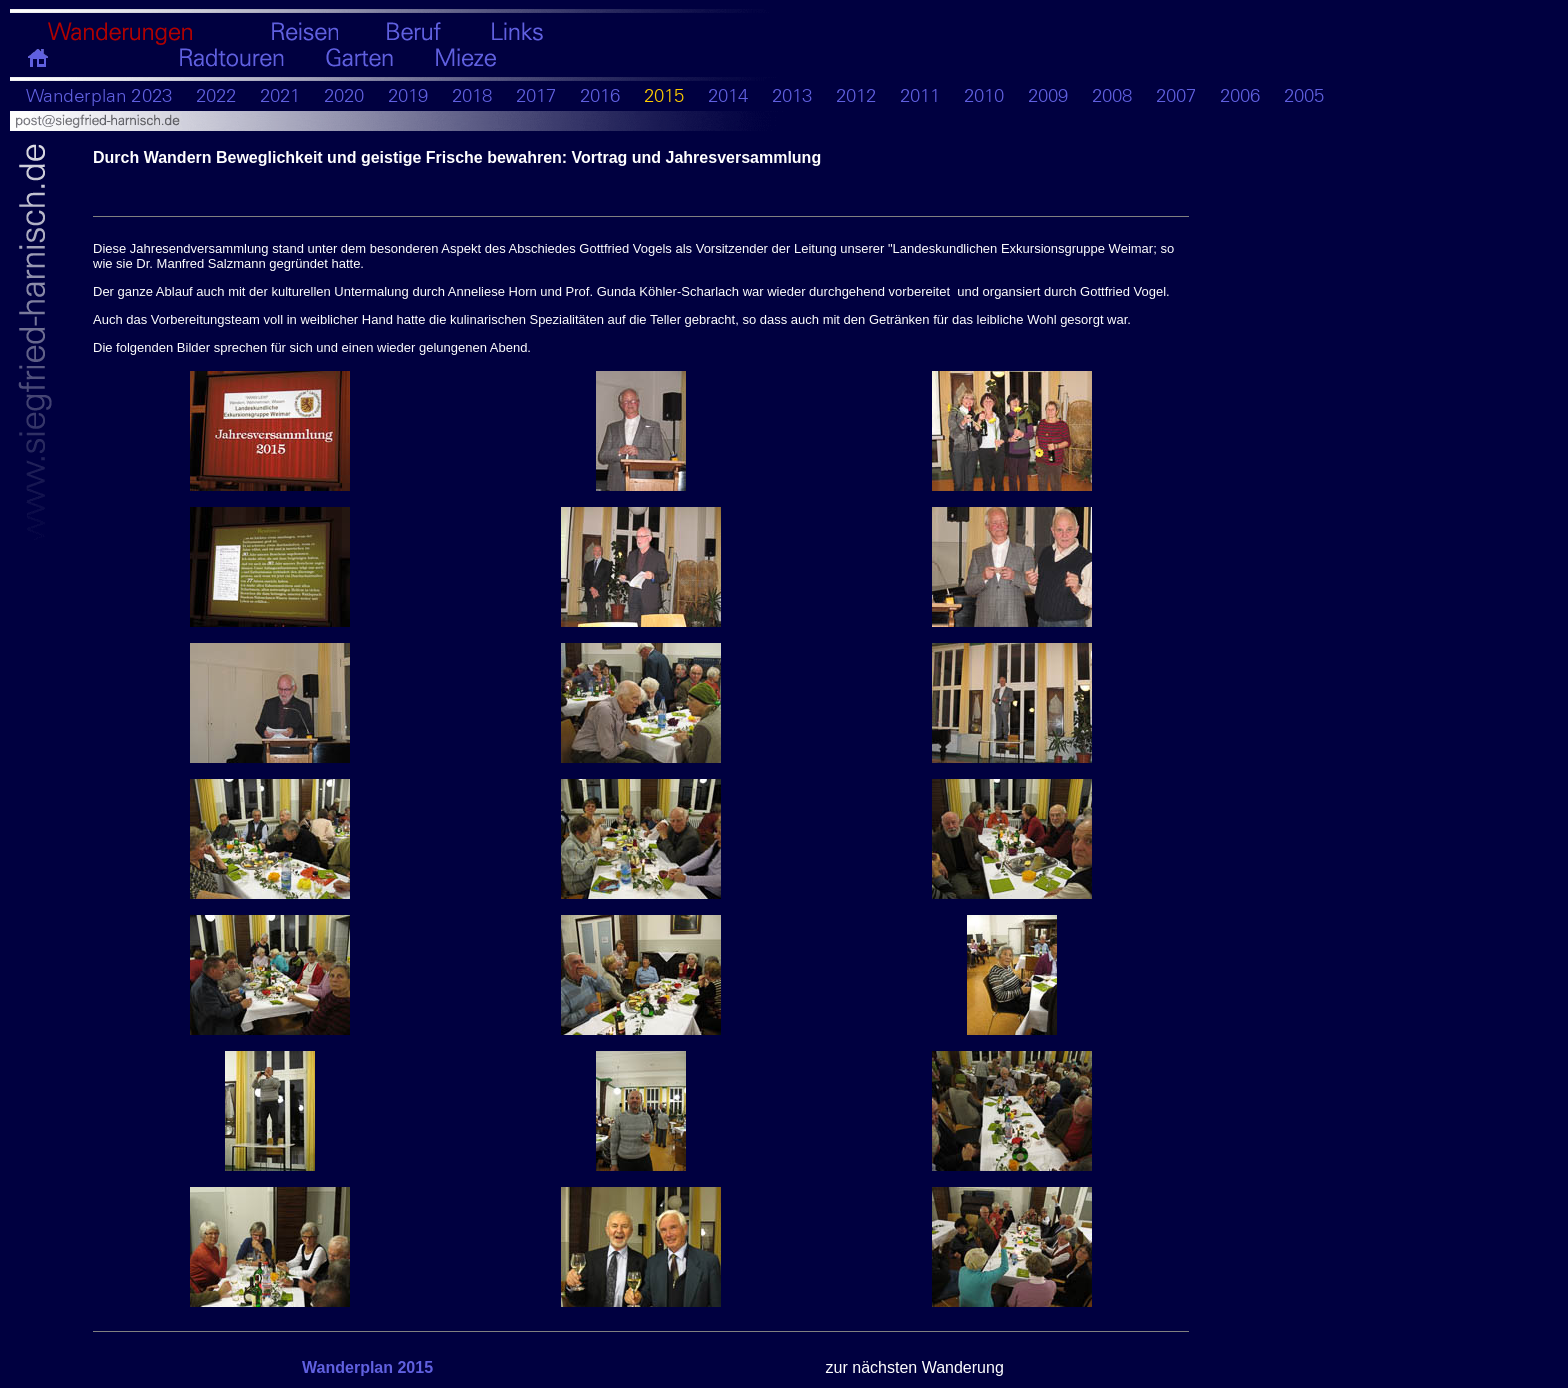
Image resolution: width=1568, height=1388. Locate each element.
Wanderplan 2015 (367, 1367)
